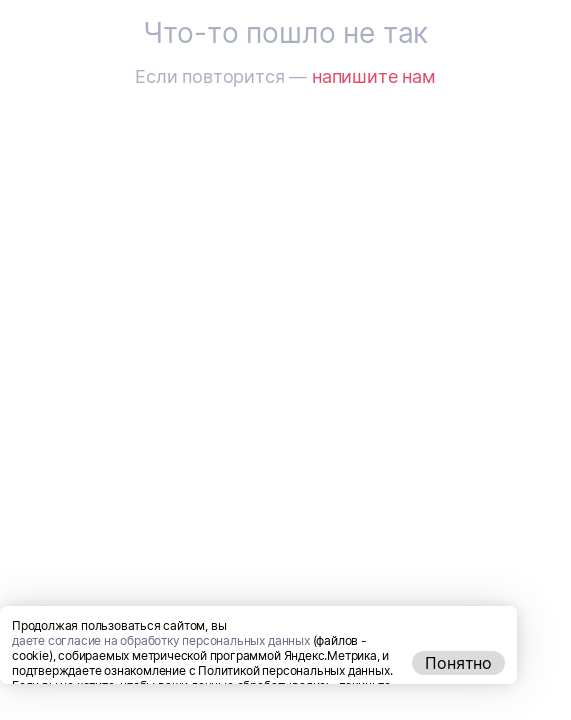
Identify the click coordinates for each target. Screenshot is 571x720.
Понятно (458, 699)
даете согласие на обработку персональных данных (161, 676)
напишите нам (374, 76)
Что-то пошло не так (285, 33)
